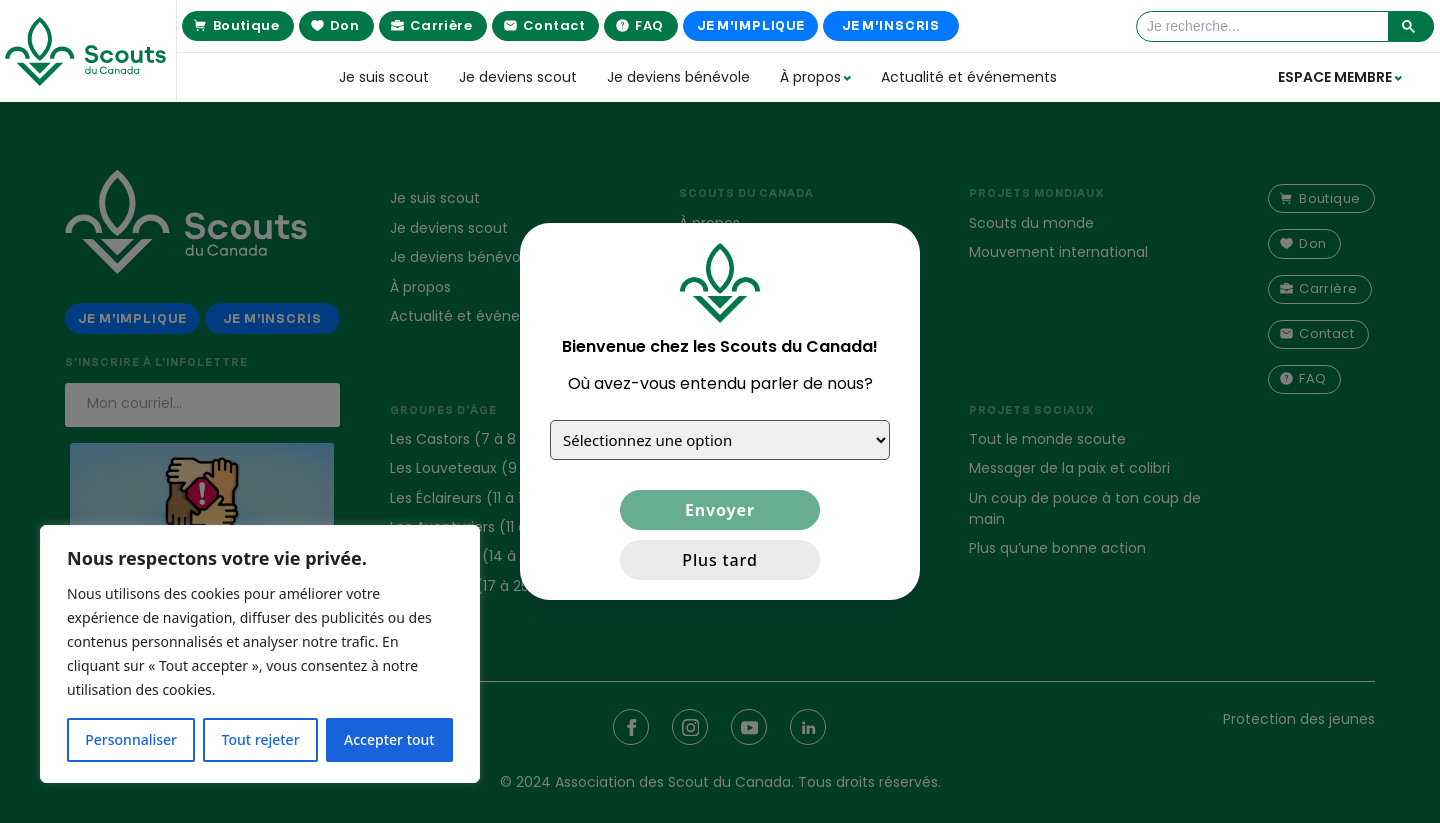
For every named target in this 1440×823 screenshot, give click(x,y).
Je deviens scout (518, 77)
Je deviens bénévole (678, 77)
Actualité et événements (969, 77)
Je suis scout (384, 77)
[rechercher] (1264, 26)
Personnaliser (131, 739)
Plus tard (719, 560)
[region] (260, 654)
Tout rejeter (261, 739)
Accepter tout (389, 739)
